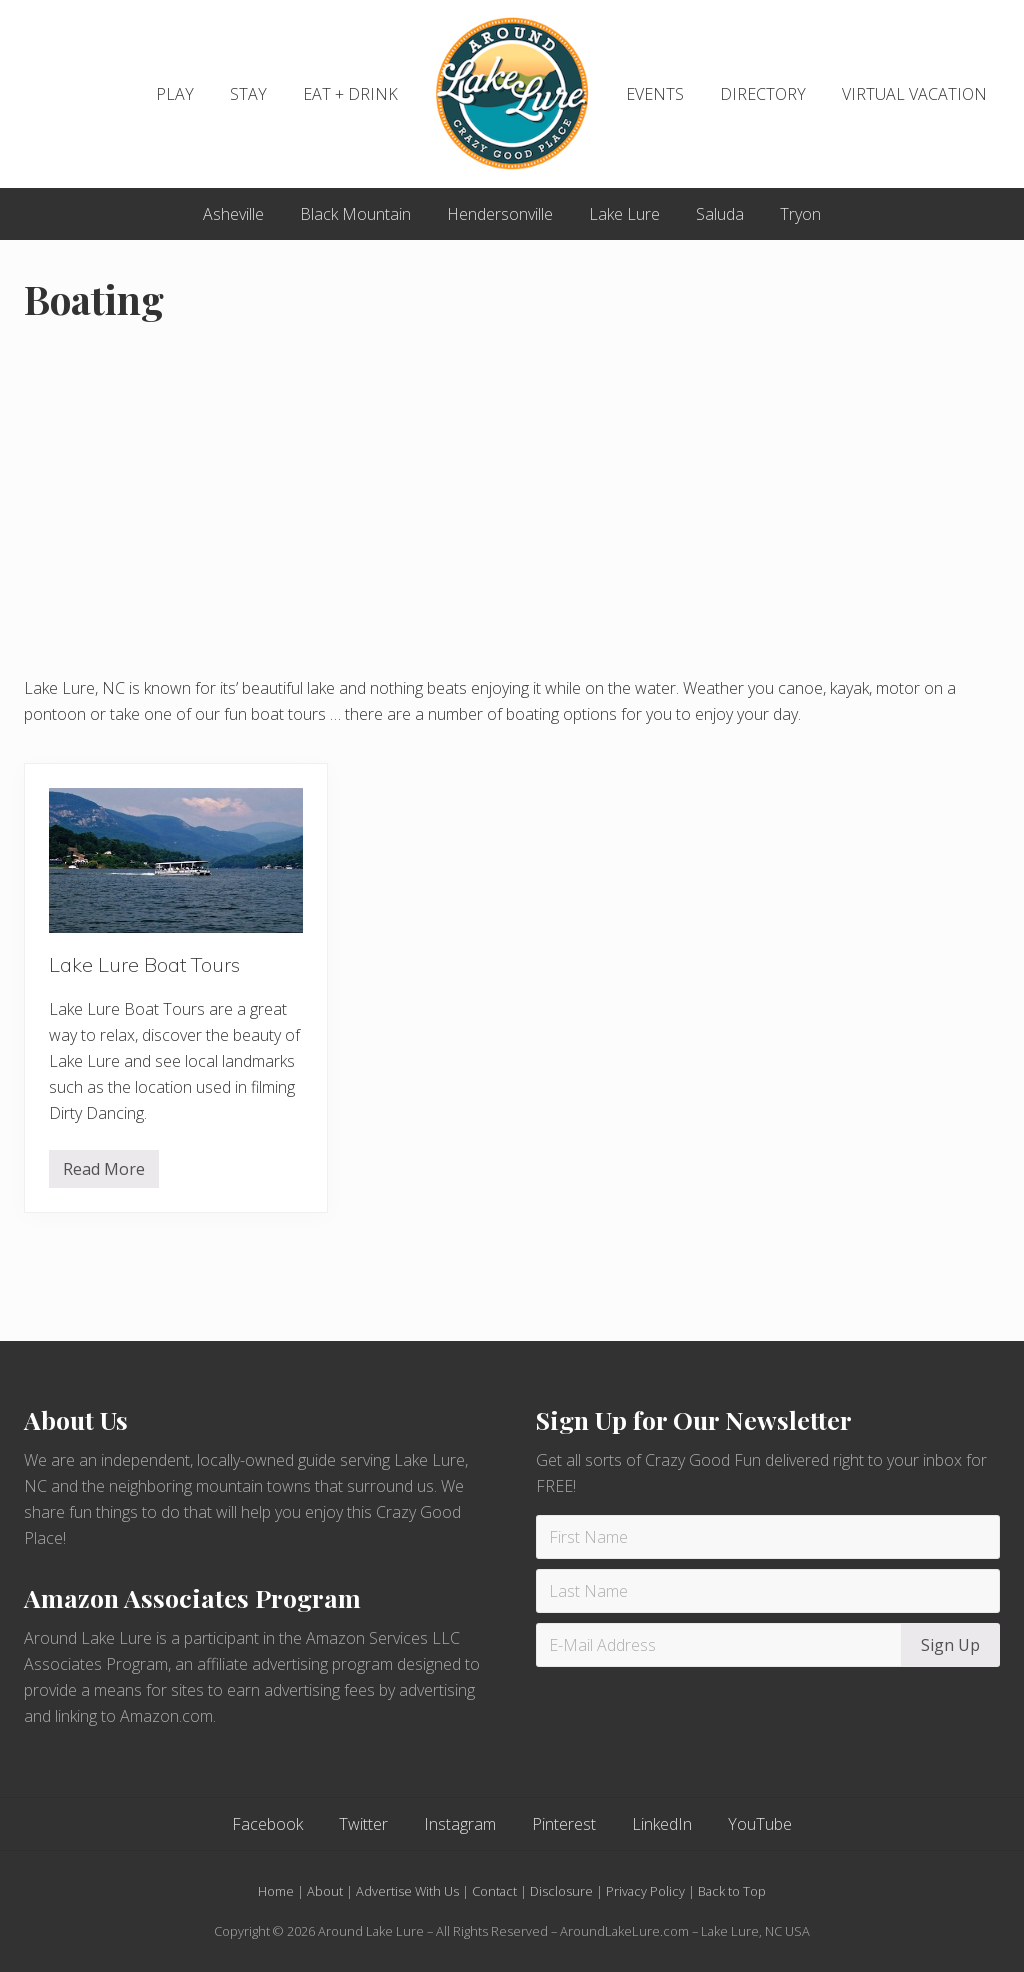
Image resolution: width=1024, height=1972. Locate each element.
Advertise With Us (407, 1891)
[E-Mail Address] (721, 1645)
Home (276, 1891)
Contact (494, 1891)
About (325, 1891)
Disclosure (561, 1891)
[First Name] (768, 1537)
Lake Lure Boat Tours (144, 964)
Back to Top (732, 1891)
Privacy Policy (645, 1891)
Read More (104, 1173)
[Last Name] (768, 1591)
